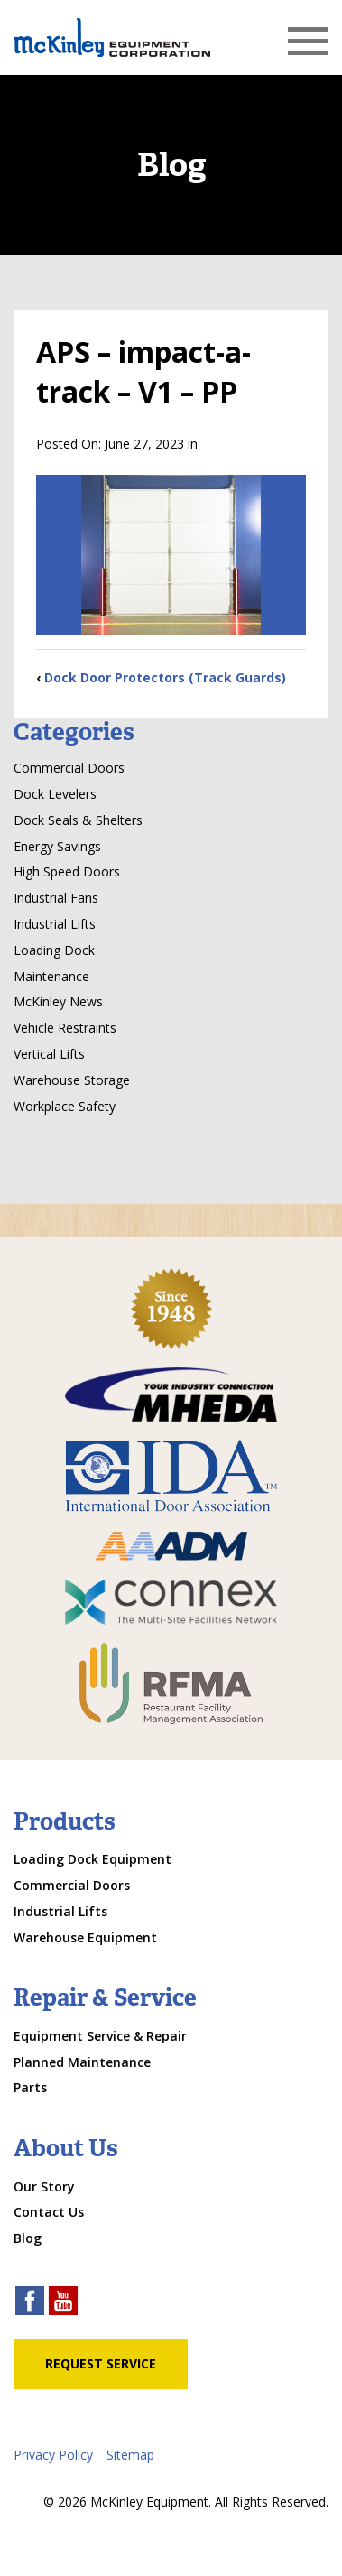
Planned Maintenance (82, 2062)
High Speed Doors (67, 871)
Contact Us (49, 2211)
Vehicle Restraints (65, 1027)
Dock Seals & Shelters (78, 820)
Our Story (44, 2186)
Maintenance (51, 976)
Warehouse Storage (72, 1080)
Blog (28, 2238)
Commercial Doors (69, 767)
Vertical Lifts (49, 1053)
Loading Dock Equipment (92, 1858)
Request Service (100, 2363)
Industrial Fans (56, 897)
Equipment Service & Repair (100, 2035)
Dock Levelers (55, 793)
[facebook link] (30, 2303)
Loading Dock (54, 950)
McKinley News (58, 1001)
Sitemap (130, 2454)
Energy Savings (57, 846)
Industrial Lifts (55, 923)
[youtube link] (63, 2303)
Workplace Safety (65, 1106)
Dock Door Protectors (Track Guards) (165, 677)
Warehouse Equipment (85, 1937)
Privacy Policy (53, 2454)
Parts (30, 2087)
